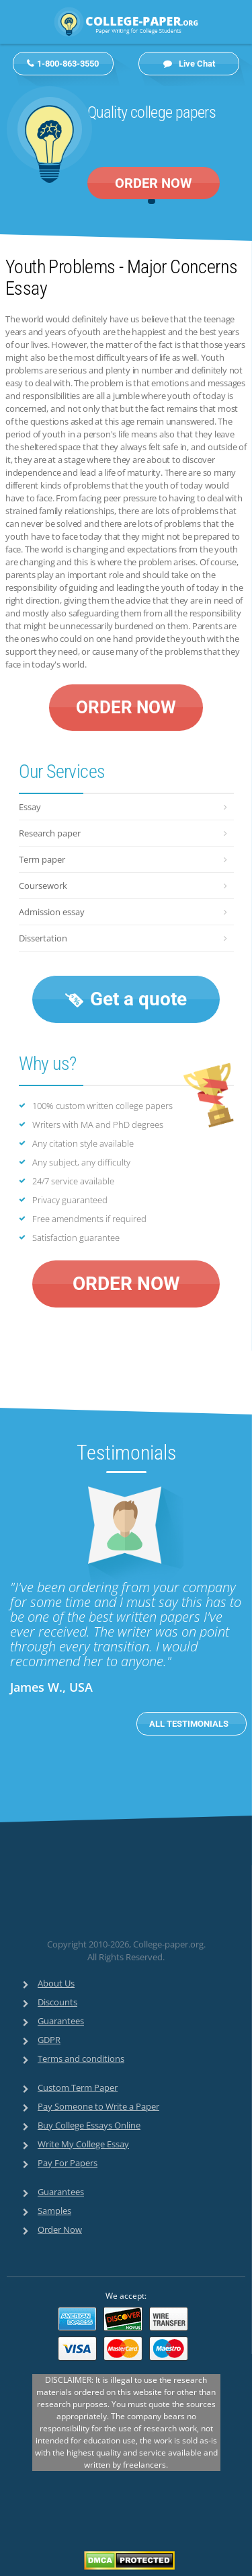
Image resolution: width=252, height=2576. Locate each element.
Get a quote (126, 999)
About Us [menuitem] (56, 1983)
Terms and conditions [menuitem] (81, 2058)
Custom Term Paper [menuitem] (78, 2087)
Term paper (42, 859)
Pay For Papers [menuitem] (67, 2163)
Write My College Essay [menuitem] (83, 2144)
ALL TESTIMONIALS (189, 1724)
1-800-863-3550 (68, 64)
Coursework (43, 886)
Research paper (50, 833)
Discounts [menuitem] (57, 2002)
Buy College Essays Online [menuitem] (89, 2125)
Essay (30, 807)
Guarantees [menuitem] (61, 2021)
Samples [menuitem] (54, 2211)
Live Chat (189, 64)
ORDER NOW (153, 183)
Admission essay (52, 912)
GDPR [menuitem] (49, 2040)
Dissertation (43, 938)
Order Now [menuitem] (60, 2229)
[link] (102, 1907)
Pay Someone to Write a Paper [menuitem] (98, 2106)
